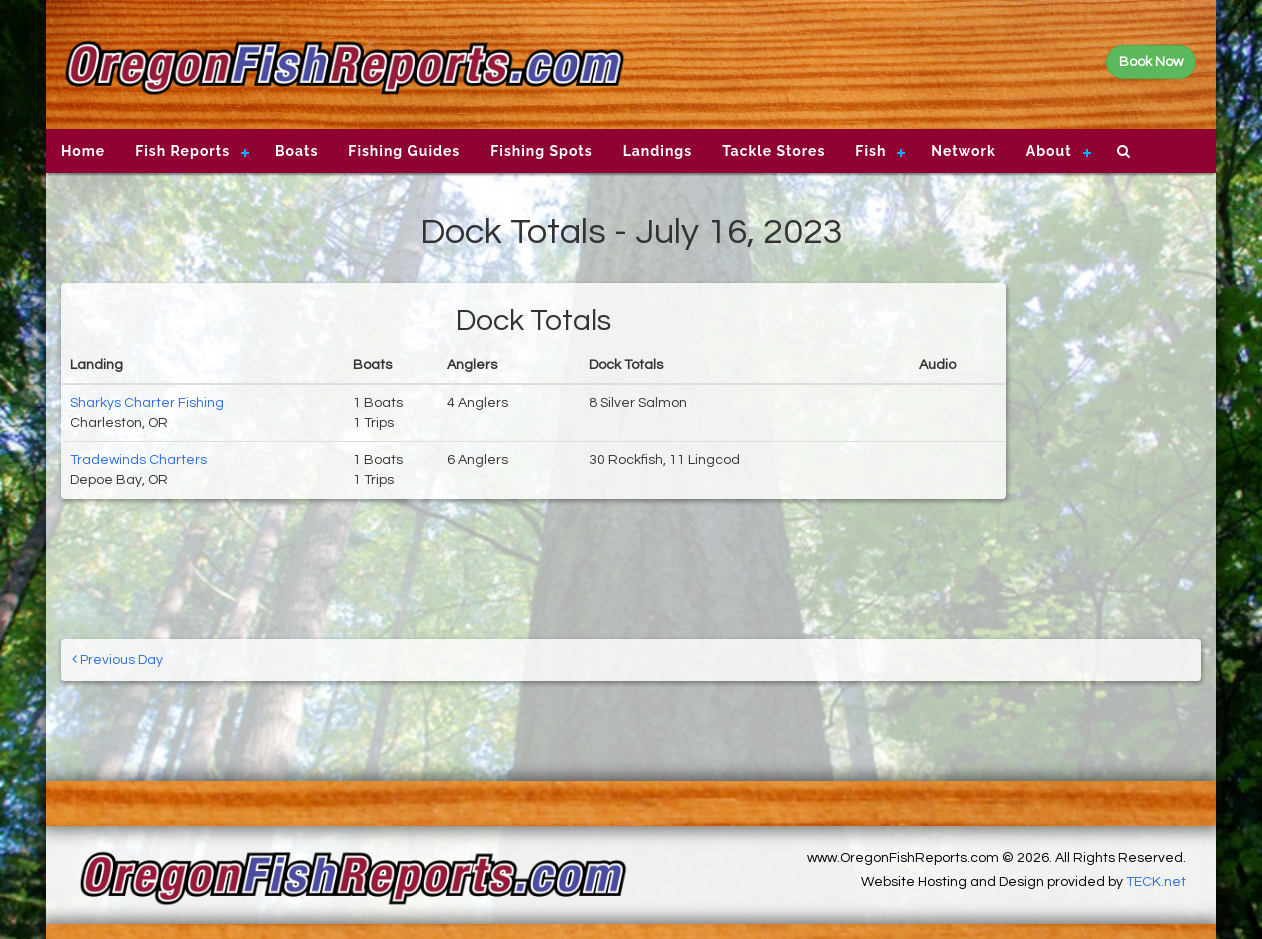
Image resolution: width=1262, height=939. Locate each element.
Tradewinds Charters (138, 460)
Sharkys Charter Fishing (147, 403)
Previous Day (117, 659)
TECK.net (1156, 882)
